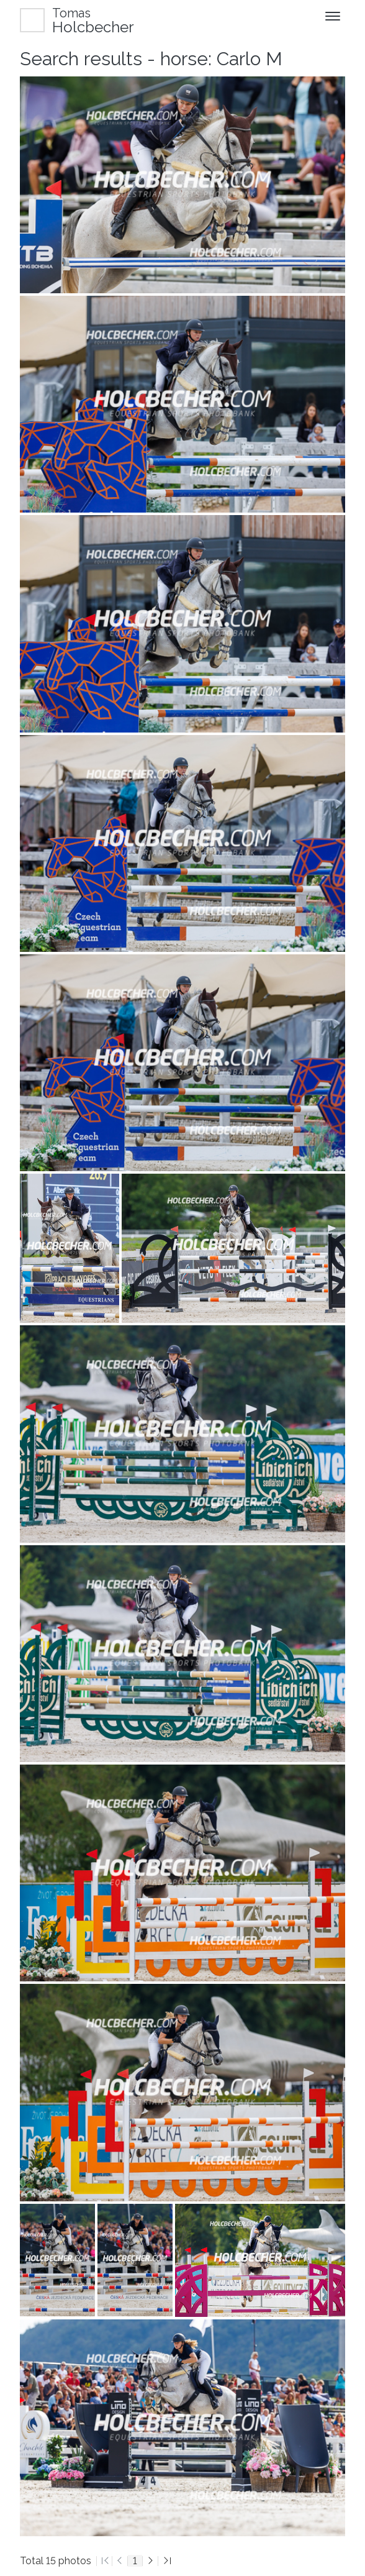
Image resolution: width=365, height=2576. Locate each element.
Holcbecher (93, 20)
